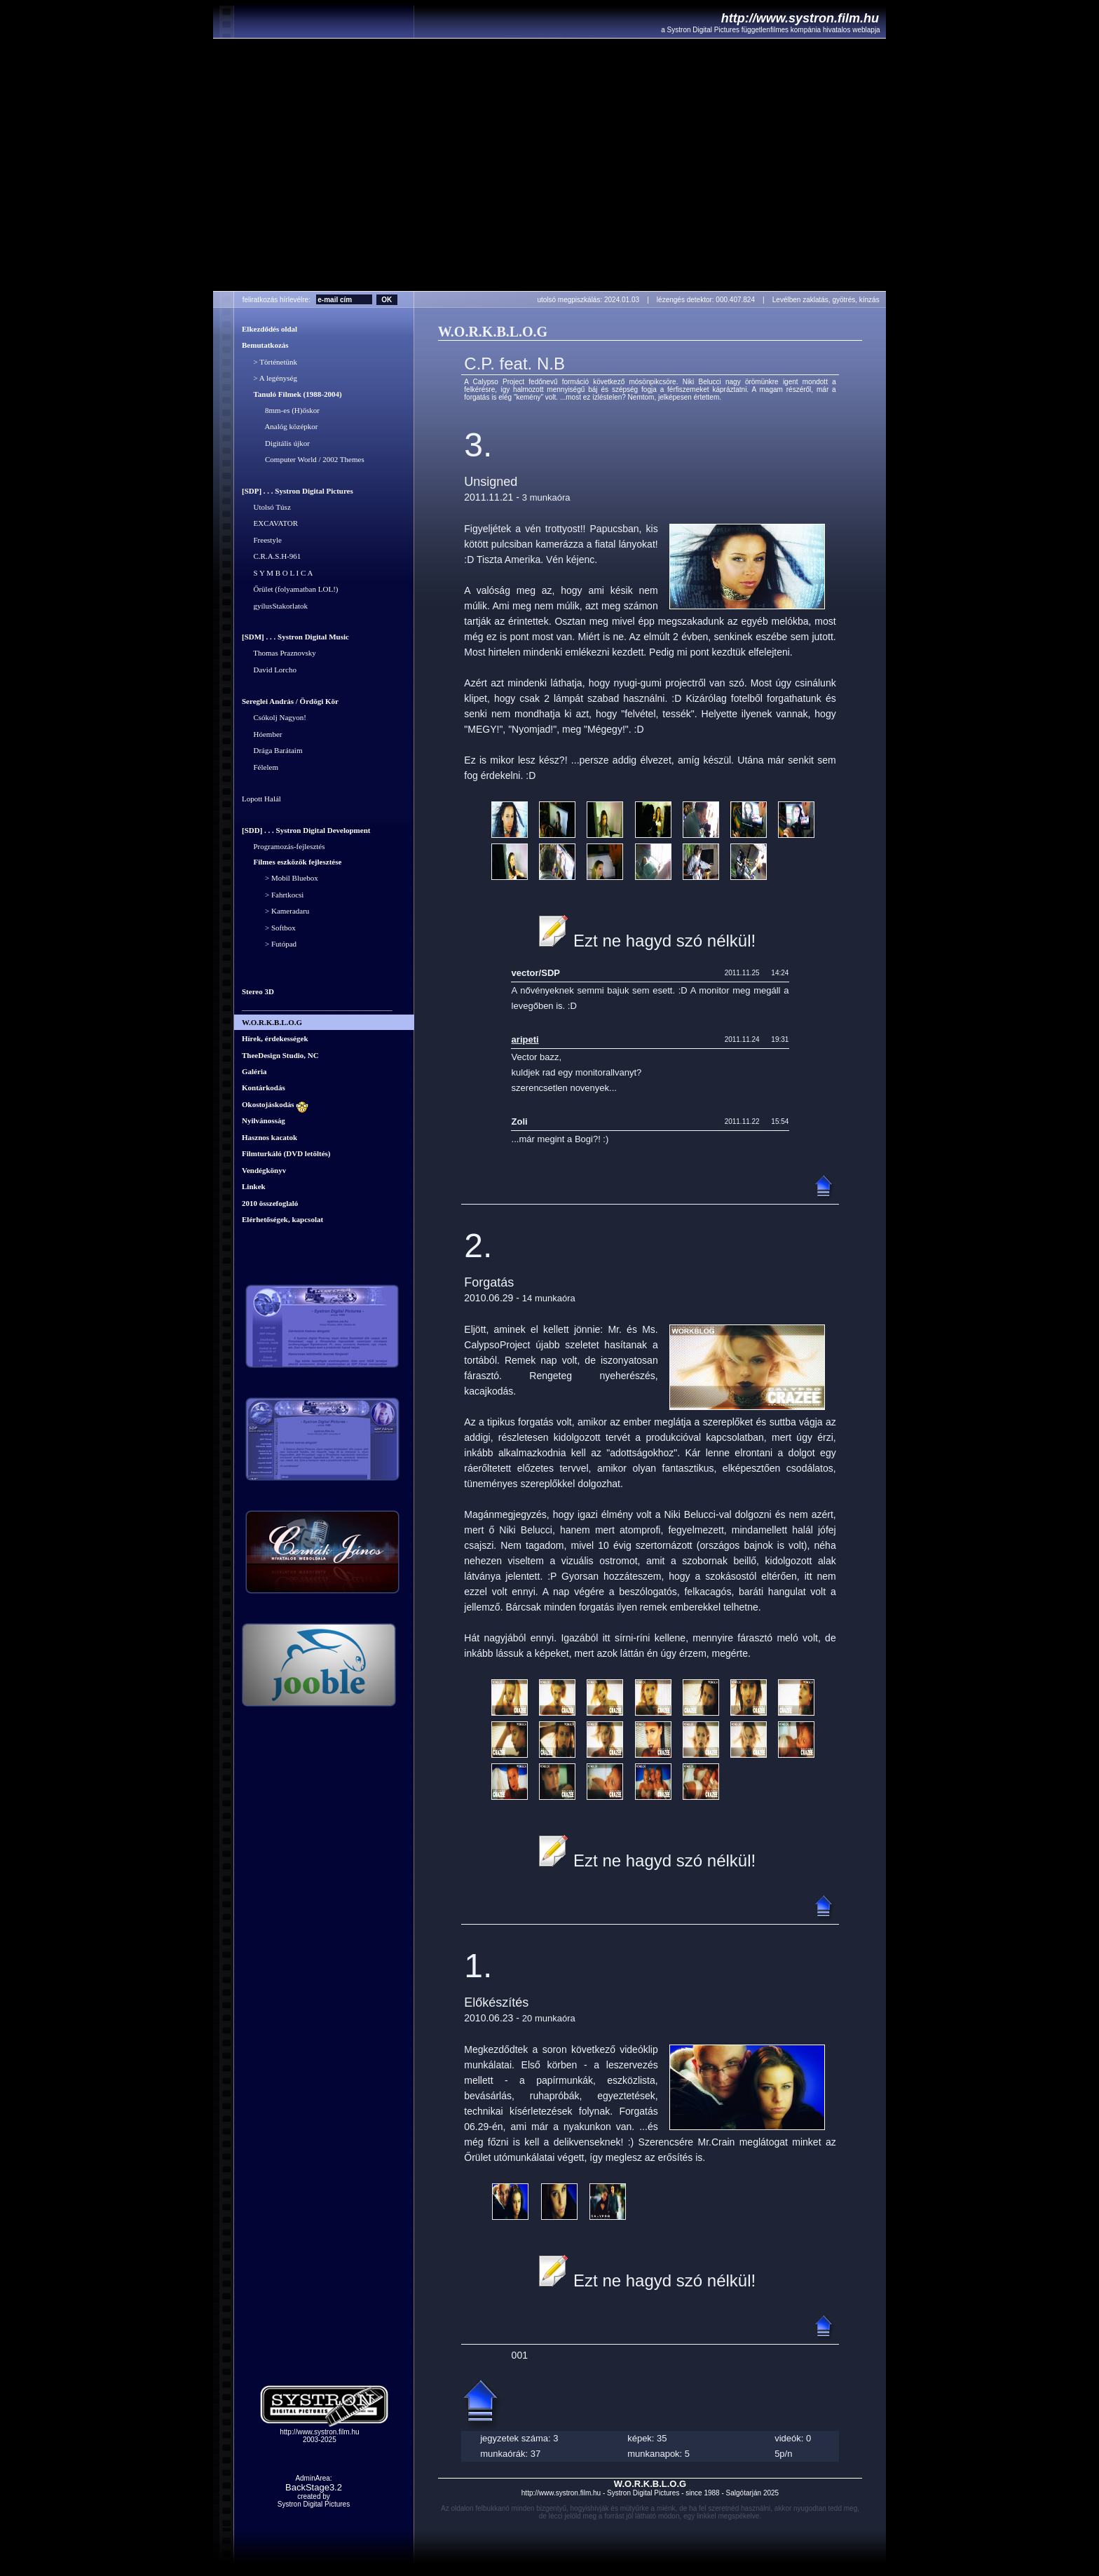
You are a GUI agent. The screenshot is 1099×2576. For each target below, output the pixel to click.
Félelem (260, 767)
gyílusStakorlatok (275, 606)
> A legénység (269, 378)
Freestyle (262, 540)
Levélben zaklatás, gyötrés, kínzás (828, 300)
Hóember (262, 734)
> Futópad (269, 944)
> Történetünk (269, 362)
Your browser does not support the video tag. (549, 165)
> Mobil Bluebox (280, 878)
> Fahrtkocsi (272, 894)
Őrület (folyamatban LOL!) (290, 589)
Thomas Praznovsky (279, 653)
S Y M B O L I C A (277, 573)
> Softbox (269, 927)
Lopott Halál (261, 799)
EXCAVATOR (270, 524)
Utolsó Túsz (266, 507)
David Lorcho (269, 669)
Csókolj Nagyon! (274, 718)
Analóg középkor (280, 427)
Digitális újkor (276, 443)
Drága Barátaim (272, 751)
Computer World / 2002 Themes (303, 460)
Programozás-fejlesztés (283, 846)
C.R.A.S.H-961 (271, 557)
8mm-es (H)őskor (281, 410)
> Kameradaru (275, 911)
